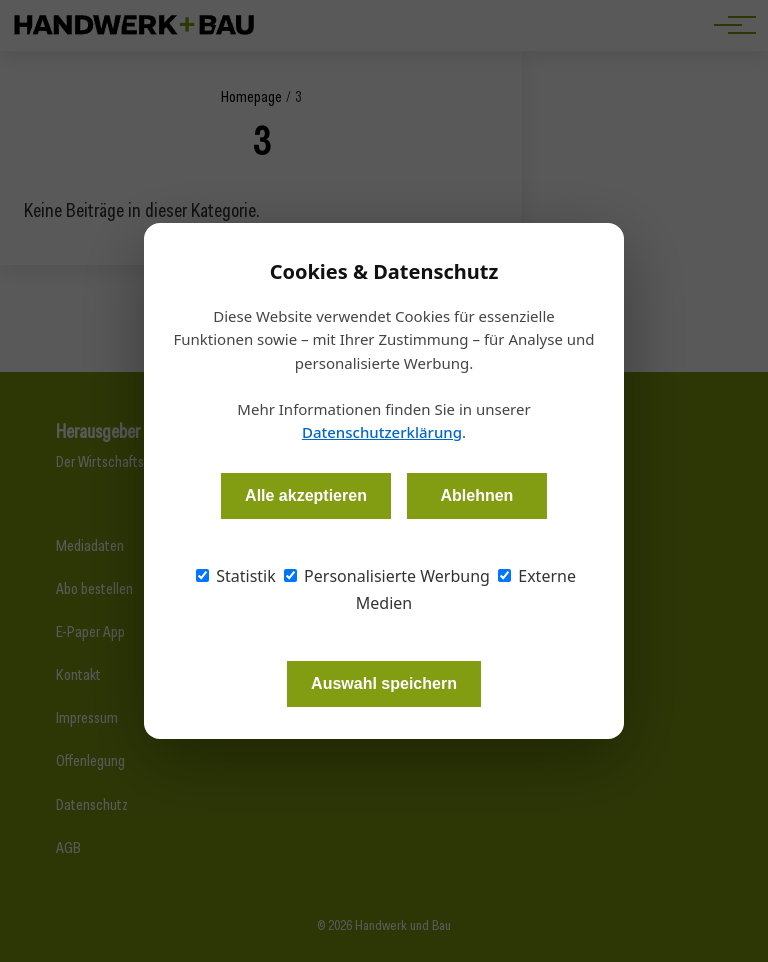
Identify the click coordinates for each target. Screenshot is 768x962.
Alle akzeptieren (306, 495)
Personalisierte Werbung (387, 576)
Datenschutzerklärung (382, 432)
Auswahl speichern (384, 683)
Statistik (236, 576)
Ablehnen (476, 495)
